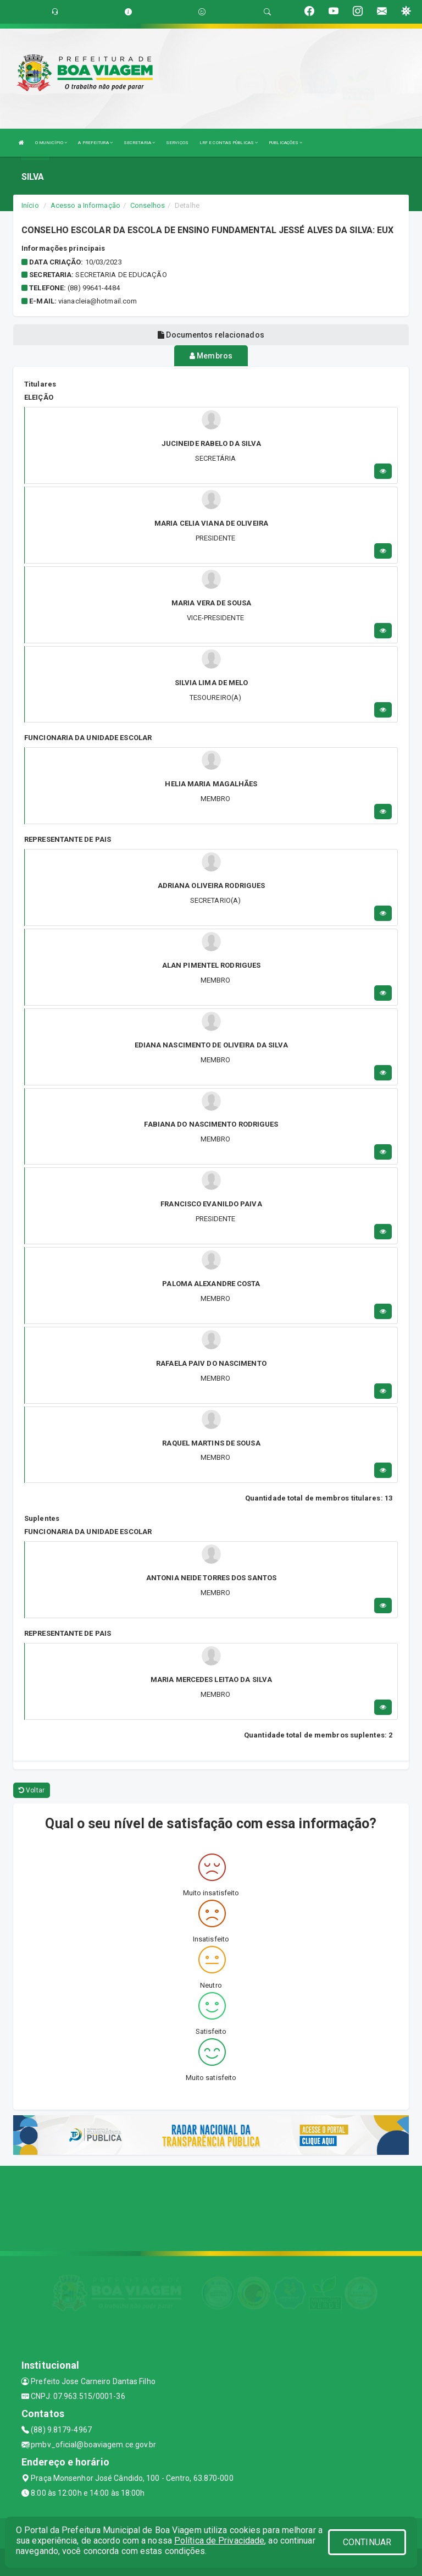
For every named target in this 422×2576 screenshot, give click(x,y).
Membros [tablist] (211, 355)
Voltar (32, 1790)
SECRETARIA (139, 142)
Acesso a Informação (85, 205)
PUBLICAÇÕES (285, 142)
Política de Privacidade (219, 2540)
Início (30, 205)
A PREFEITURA (95, 142)
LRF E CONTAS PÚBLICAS (228, 142)
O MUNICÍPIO (51, 142)
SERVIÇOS (177, 142)
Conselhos (147, 205)
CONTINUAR (367, 2542)
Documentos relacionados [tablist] (211, 334)
